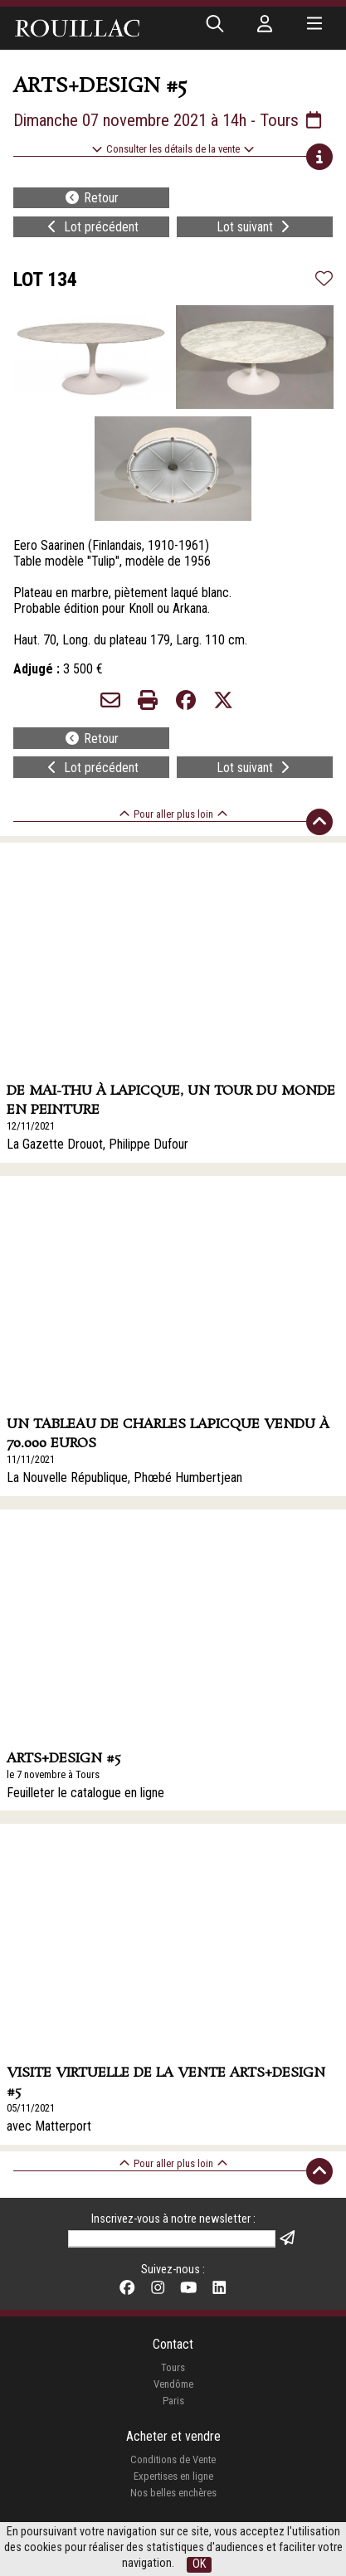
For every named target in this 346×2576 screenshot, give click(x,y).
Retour (91, 198)
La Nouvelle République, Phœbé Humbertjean (124, 1477)
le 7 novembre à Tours (53, 1774)
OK (199, 2564)
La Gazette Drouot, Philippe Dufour (97, 1144)
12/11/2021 (31, 1126)
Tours (173, 2367)
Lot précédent (91, 227)
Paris (173, 2400)
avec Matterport (49, 2126)
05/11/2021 (31, 2108)
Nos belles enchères (173, 2492)
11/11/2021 (31, 1459)
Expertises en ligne (173, 2476)
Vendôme (173, 2384)
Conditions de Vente (173, 2459)
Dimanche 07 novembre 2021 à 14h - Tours (168, 120)
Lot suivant (255, 227)
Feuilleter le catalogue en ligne (85, 1793)
